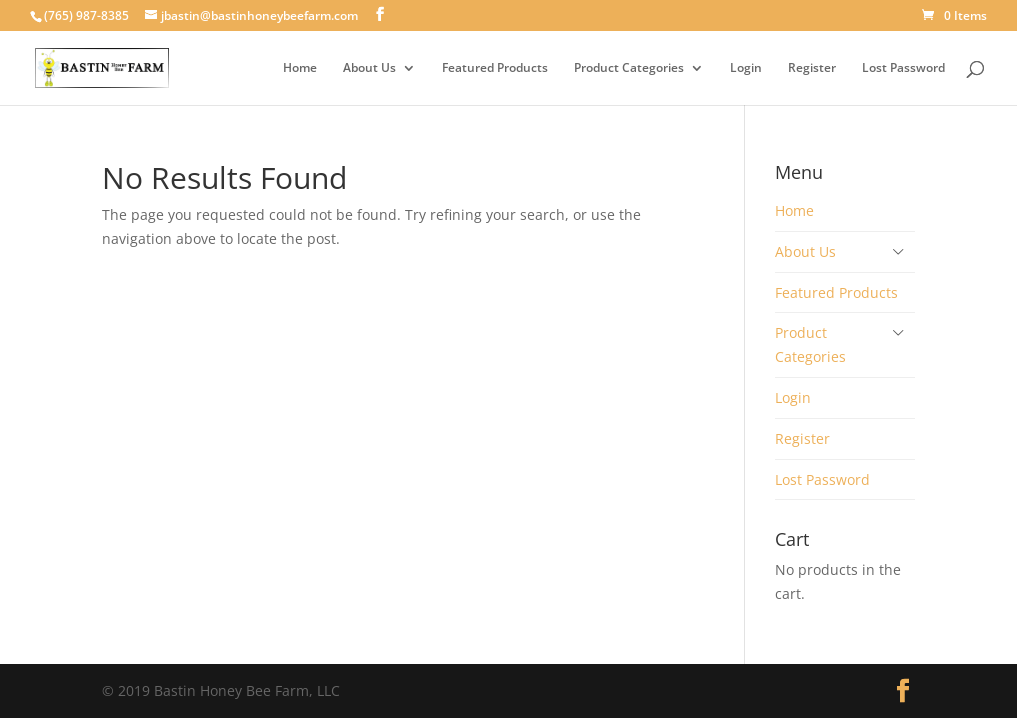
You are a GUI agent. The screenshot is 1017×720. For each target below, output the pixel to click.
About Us (369, 68)
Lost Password (903, 68)
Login (746, 68)
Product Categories (629, 68)
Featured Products (495, 68)
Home (300, 68)
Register (812, 68)
